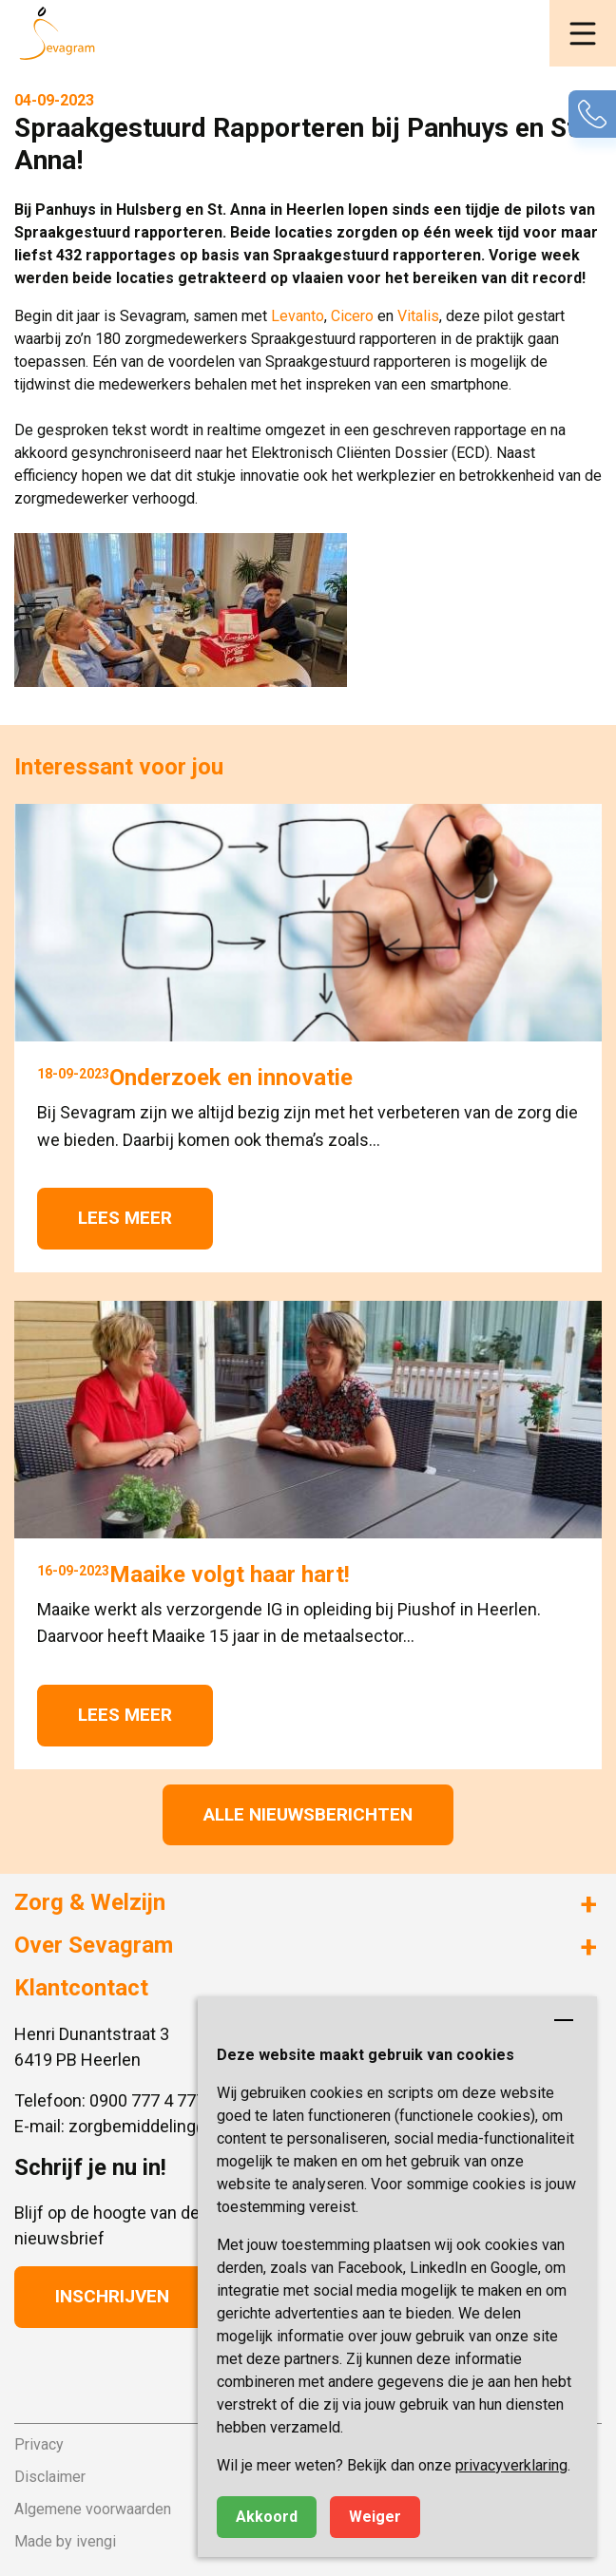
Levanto (297, 316)
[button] (582, 33)
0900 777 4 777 (147, 2100)
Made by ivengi (65, 2541)
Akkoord (267, 2517)
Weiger (375, 2517)
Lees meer (125, 1218)
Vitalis (418, 316)
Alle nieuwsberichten (308, 1814)
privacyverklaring (511, 2465)
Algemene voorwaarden (92, 2509)
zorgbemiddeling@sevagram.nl (185, 2126)
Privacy (39, 2444)
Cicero (354, 316)
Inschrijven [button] (112, 2296)
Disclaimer (50, 2477)
